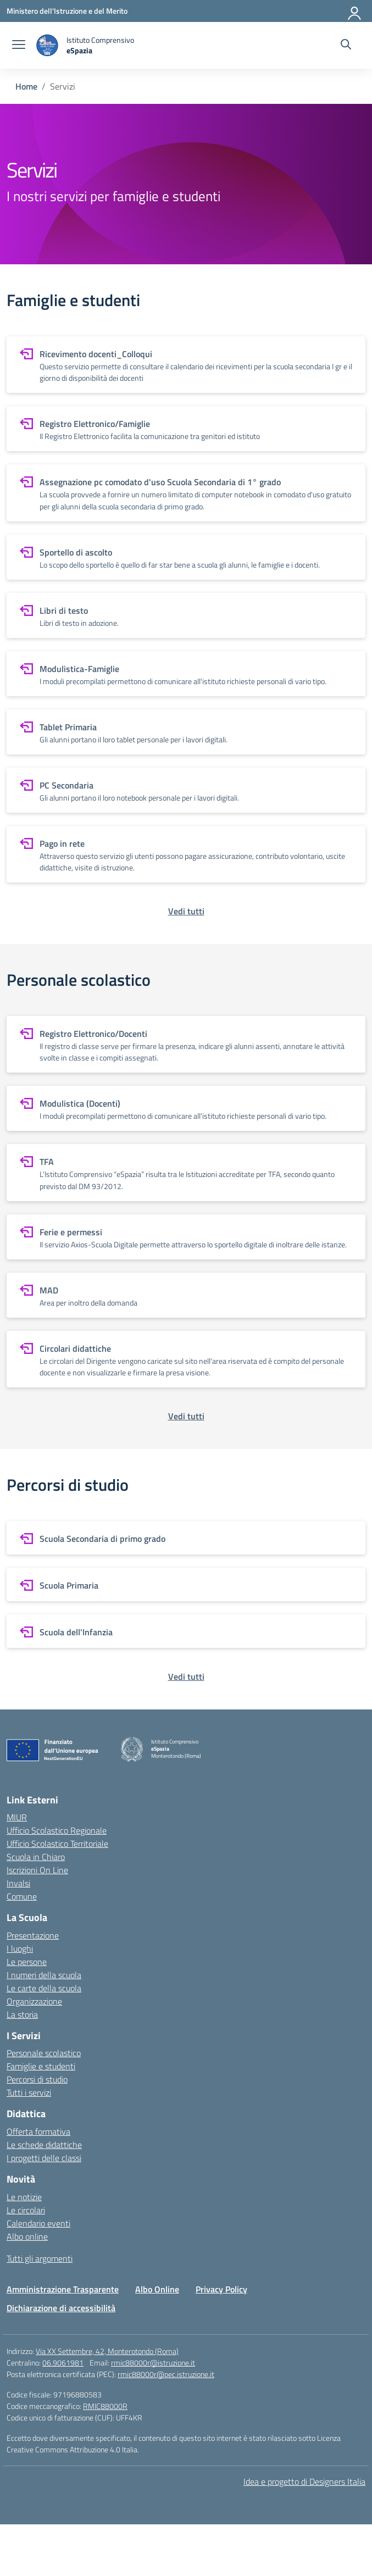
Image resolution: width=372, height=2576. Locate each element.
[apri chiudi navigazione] (18, 45)
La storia (22, 2014)
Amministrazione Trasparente (63, 2289)
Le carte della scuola (44, 1988)
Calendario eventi (38, 2223)
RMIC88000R (105, 2406)
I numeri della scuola (44, 1974)
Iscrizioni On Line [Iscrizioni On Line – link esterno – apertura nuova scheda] (37, 1870)
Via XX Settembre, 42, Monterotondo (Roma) (107, 2351)
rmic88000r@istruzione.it (153, 2362)
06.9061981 (63, 2362)
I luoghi (20, 1948)
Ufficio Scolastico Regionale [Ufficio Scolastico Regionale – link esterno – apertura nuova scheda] (57, 1830)
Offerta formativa (38, 2131)
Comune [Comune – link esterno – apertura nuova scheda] (22, 1896)
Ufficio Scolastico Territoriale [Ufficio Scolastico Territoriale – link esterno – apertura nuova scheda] (57, 1843)
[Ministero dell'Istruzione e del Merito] (67, 10)
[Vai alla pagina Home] (26, 86)
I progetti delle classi (44, 2157)
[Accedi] (355, 11)
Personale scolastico (44, 2052)
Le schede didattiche (44, 2144)
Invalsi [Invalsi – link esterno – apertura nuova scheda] (18, 1883)
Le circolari (26, 2210)
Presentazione (33, 1935)
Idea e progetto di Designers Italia (304, 2481)
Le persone (27, 1961)
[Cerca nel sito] (345, 45)
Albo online (27, 2236)
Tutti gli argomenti (40, 2258)
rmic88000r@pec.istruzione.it (166, 2374)
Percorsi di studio (37, 2079)
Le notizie (24, 2196)
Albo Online (157, 2289)
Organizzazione (34, 2001)
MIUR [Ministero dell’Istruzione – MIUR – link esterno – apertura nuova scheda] (17, 1817)
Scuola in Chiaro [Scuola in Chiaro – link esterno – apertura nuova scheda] (36, 1856)
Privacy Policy (221, 2289)
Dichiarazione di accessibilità (61, 2307)
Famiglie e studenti (41, 2066)
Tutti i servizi (29, 2092)
